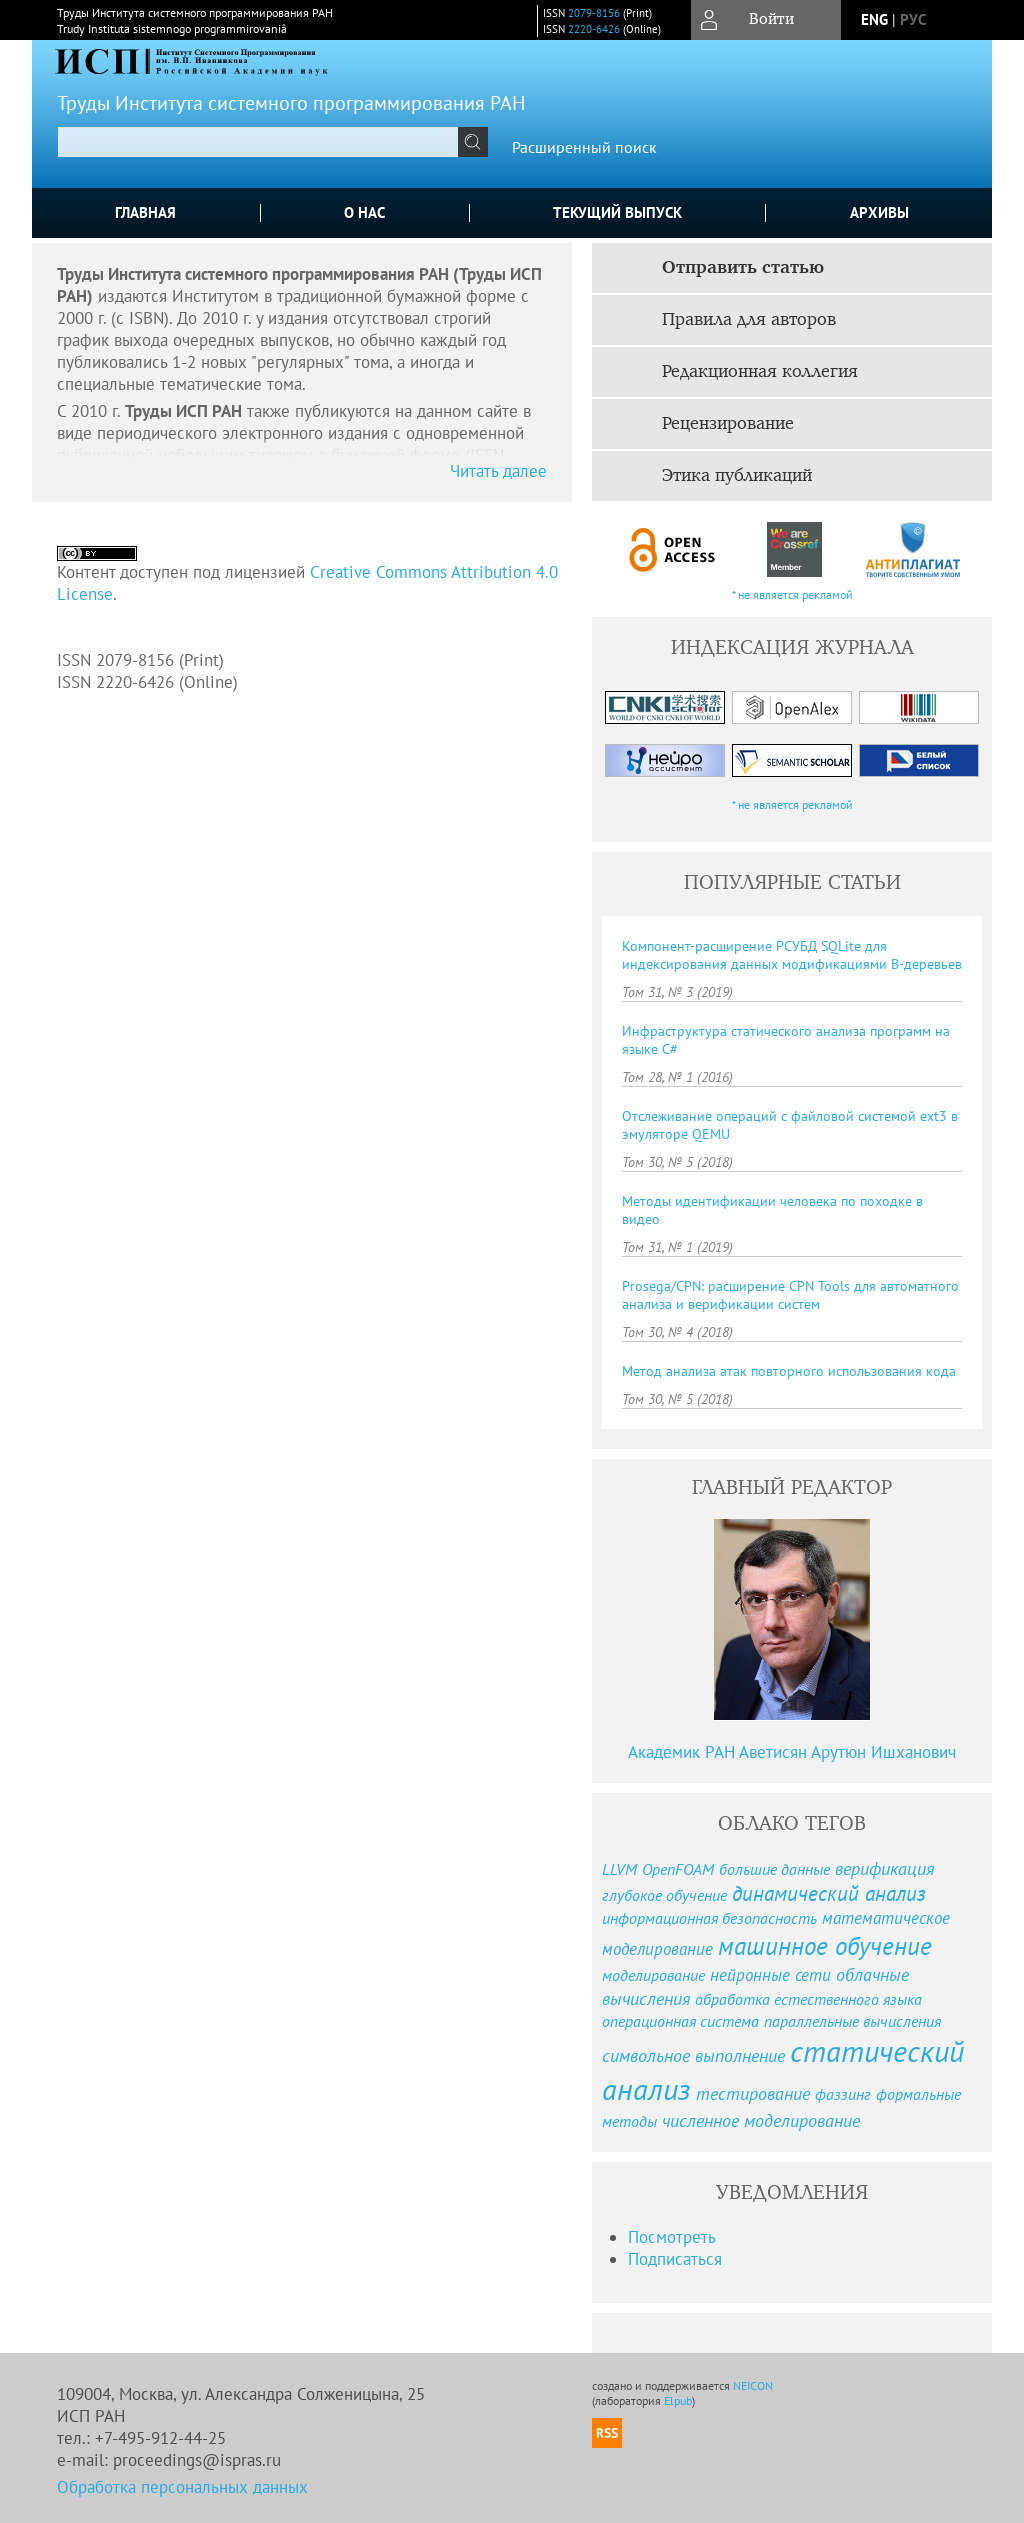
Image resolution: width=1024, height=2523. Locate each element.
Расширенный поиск (584, 147)
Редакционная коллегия (760, 372)
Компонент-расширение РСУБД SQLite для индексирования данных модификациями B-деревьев (792, 955)
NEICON (753, 2385)
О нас (364, 212)
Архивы (879, 212)
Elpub (678, 2400)
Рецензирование (728, 424)
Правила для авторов (749, 320)
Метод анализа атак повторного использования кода (789, 1371)
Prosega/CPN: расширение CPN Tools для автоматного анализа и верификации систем (790, 1295)
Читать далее (498, 471)
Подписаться (675, 2259)
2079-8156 (594, 13)
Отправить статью (743, 268)
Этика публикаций (737, 476)
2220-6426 (594, 29)
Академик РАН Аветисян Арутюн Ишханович (792, 1752)
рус (913, 19)
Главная (145, 212)
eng (874, 19)
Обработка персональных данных (182, 2487)
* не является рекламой (792, 594)
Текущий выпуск (617, 212)
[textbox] (258, 142)
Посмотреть (672, 2237)
